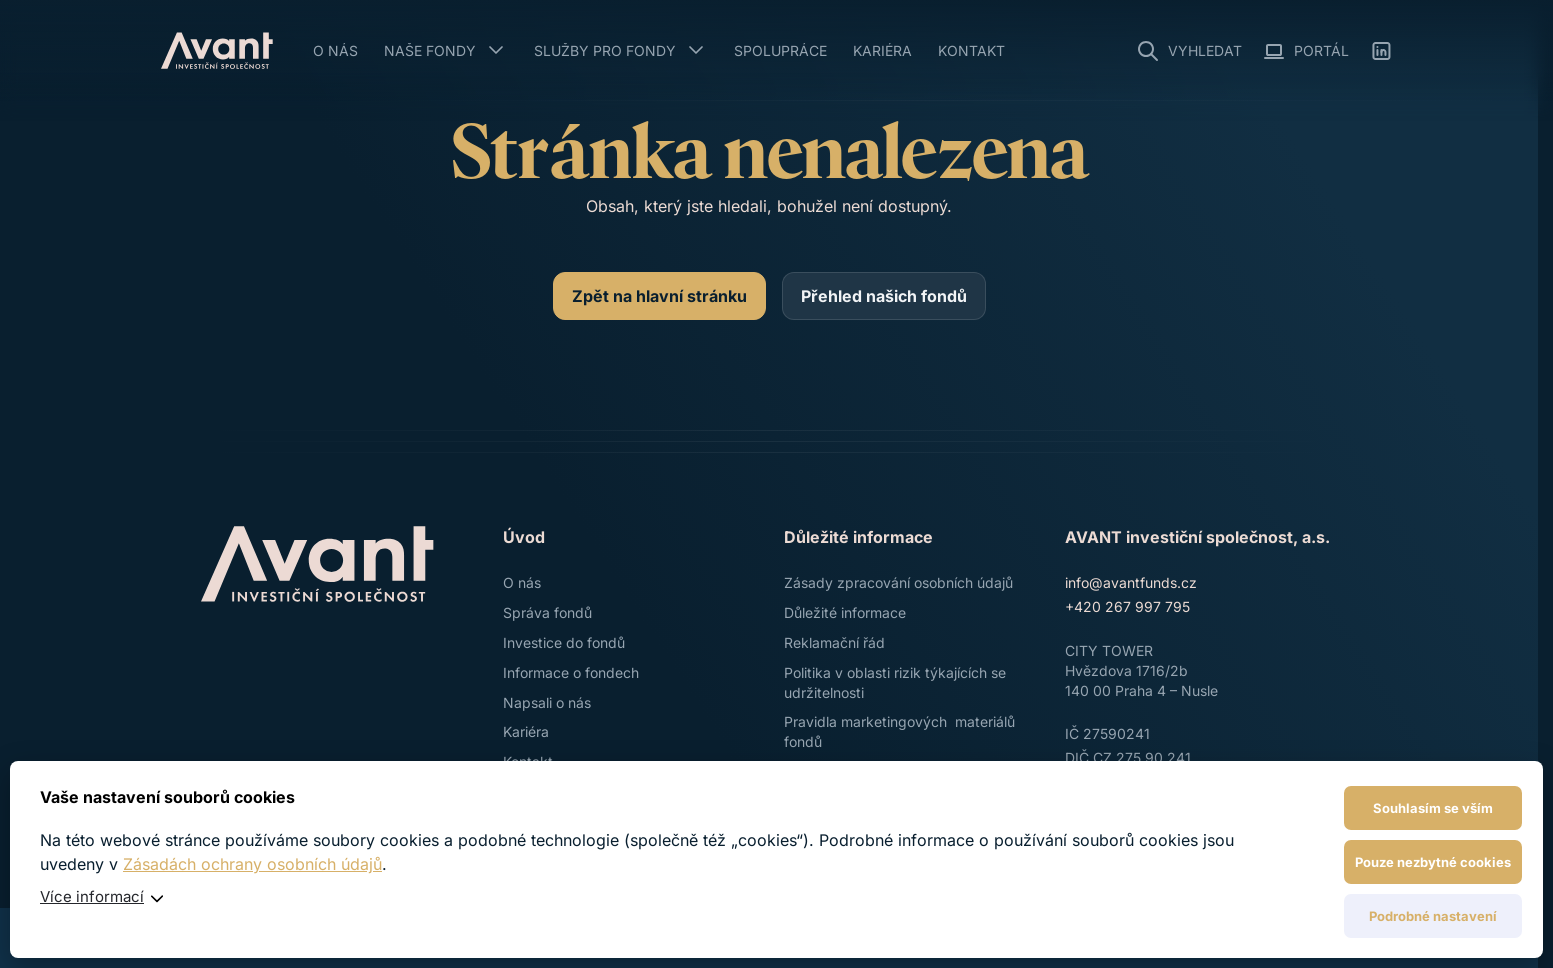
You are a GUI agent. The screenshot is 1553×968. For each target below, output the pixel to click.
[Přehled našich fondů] (884, 296)
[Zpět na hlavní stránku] (659, 296)
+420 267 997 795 (1127, 606)
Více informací (92, 896)
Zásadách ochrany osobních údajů (252, 864)
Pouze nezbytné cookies (1433, 862)
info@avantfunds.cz (1131, 582)
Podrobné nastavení (1433, 916)
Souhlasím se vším (1433, 808)
